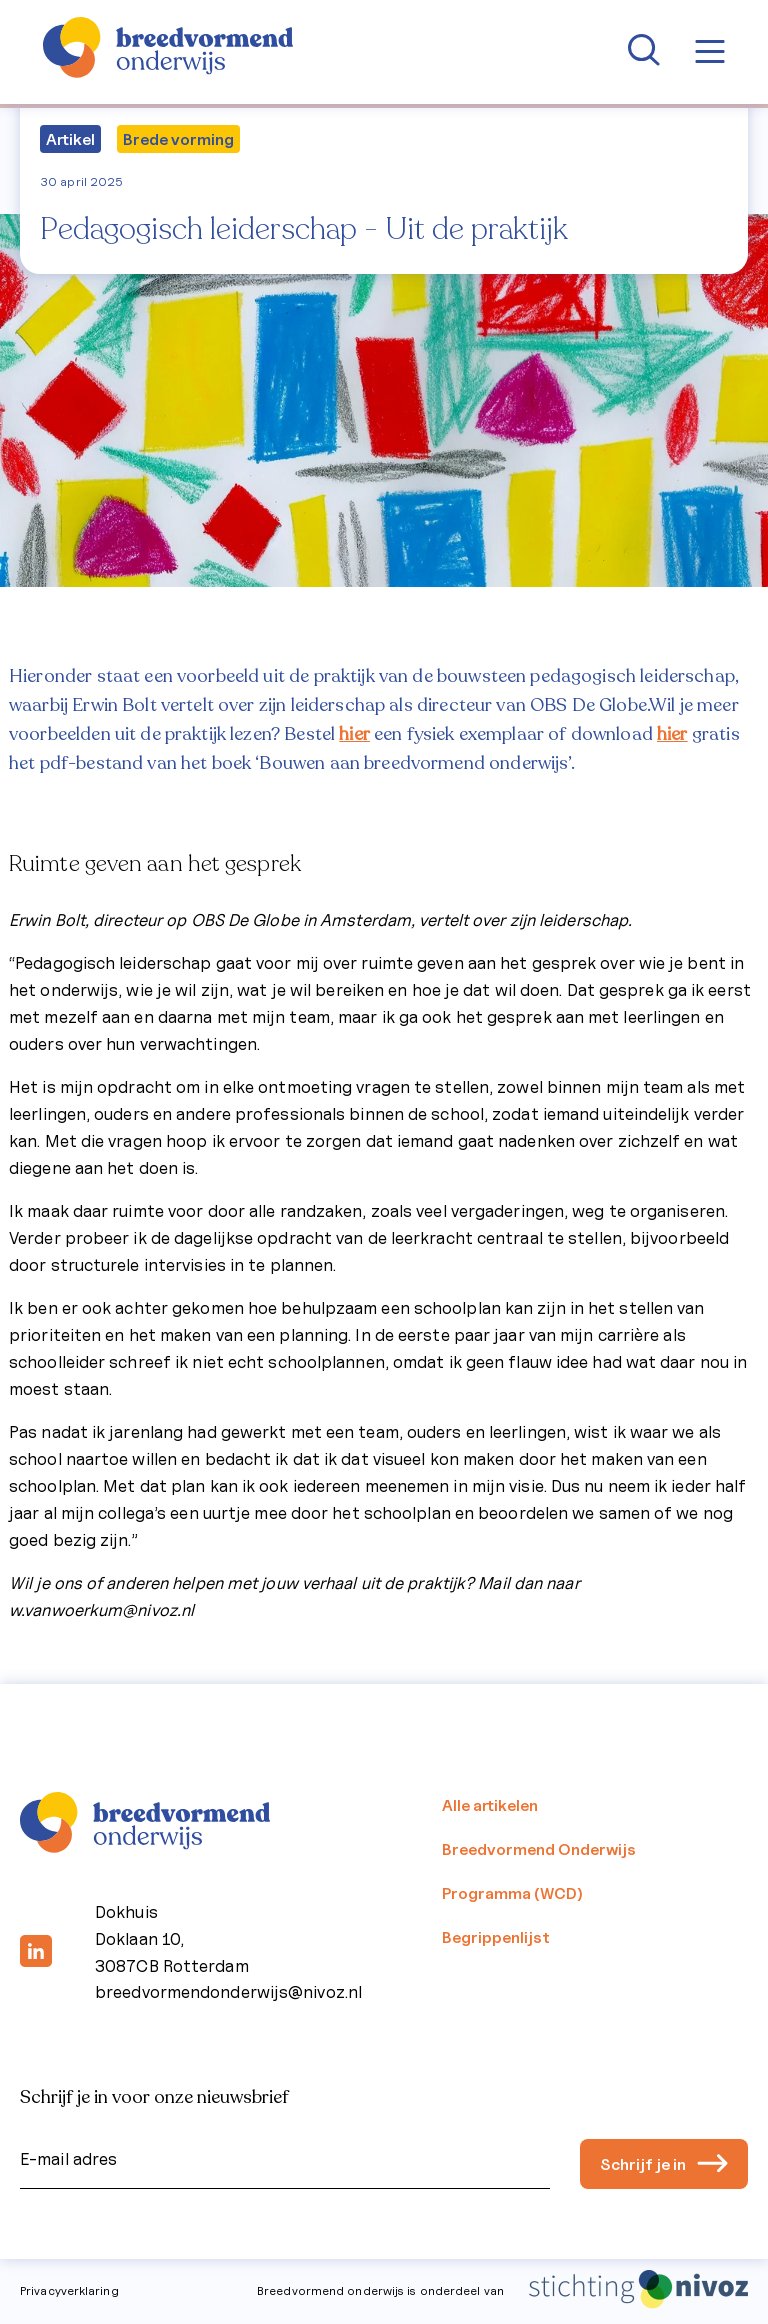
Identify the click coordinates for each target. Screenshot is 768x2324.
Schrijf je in (664, 2164)
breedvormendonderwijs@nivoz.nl (228, 1992)
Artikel (70, 139)
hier (354, 734)
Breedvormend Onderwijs (539, 1849)
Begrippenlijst (496, 1937)
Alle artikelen (490, 1805)
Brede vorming (178, 139)
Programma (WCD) (512, 1893)
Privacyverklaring (69, 2290)
